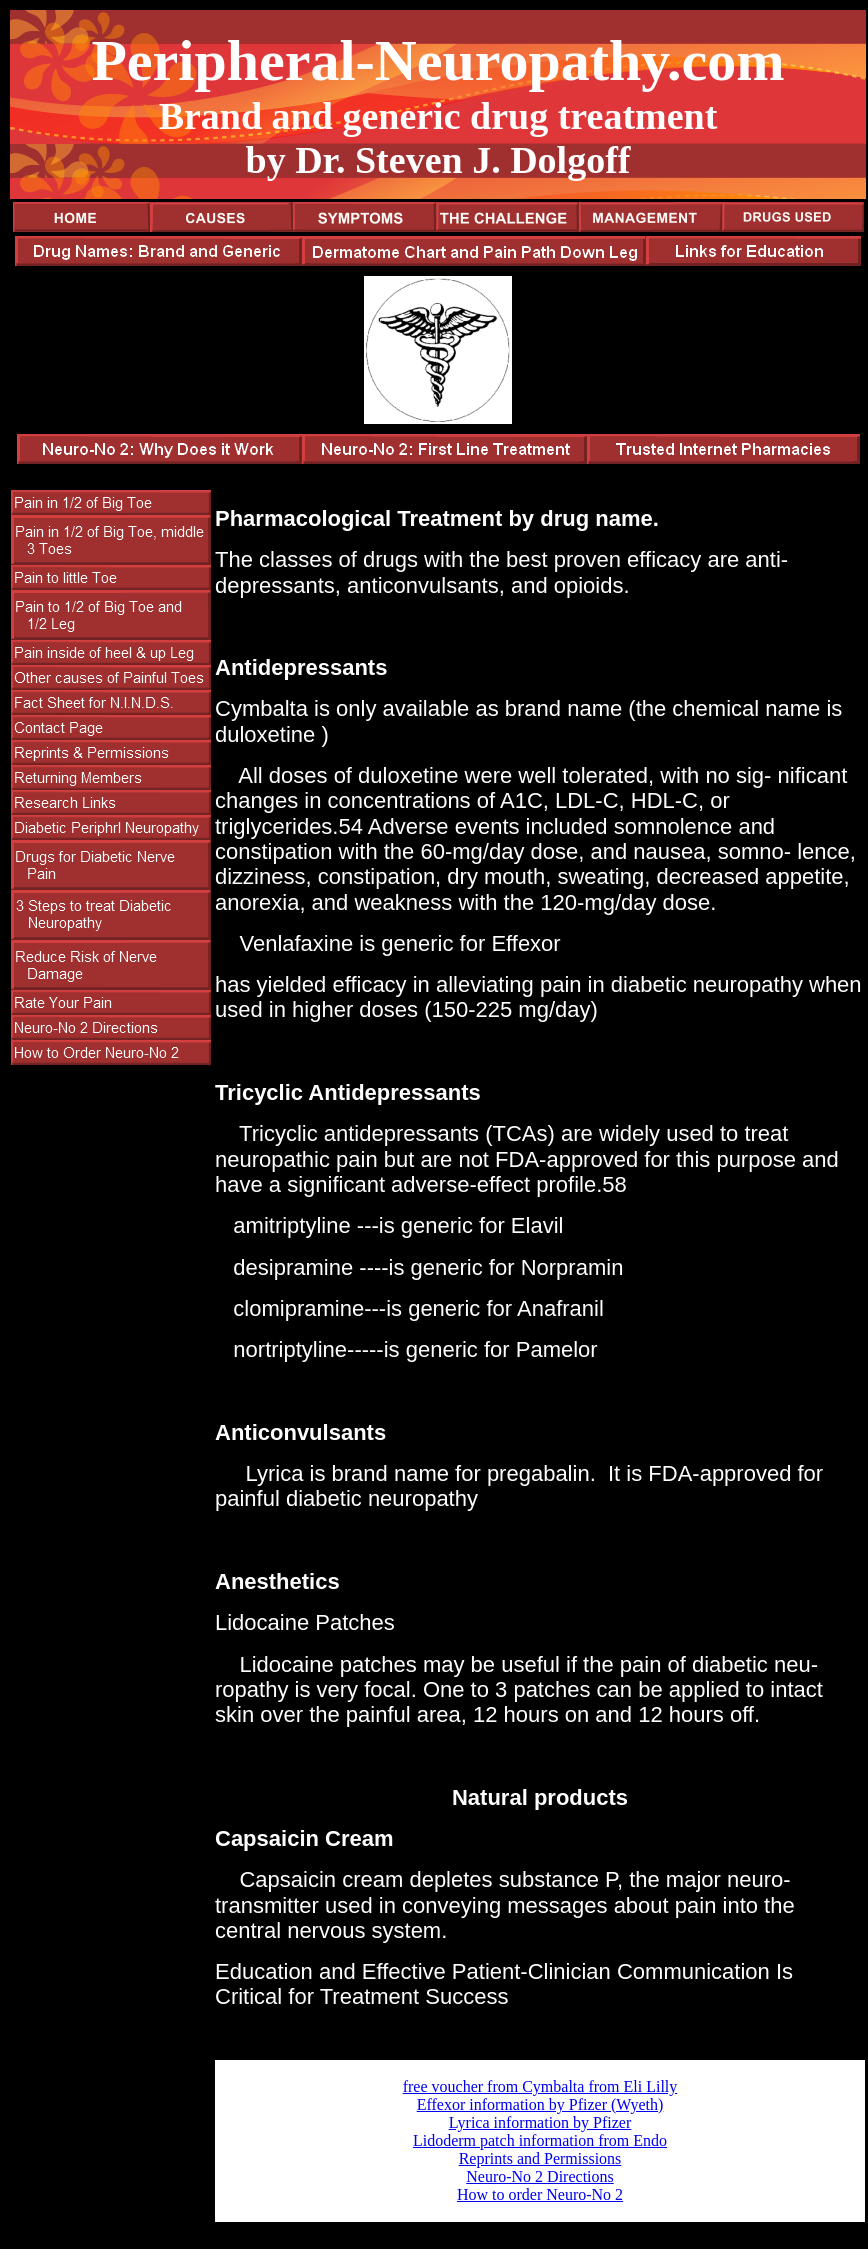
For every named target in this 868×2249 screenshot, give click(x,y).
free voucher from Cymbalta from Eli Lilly (540, 2086)
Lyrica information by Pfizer (540, 2122)
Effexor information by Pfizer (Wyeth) (540, 2104)
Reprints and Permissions (540, 2158)
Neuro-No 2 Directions (540, 2176)
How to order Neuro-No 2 (540, 2194)
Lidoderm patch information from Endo (540, 2140)
